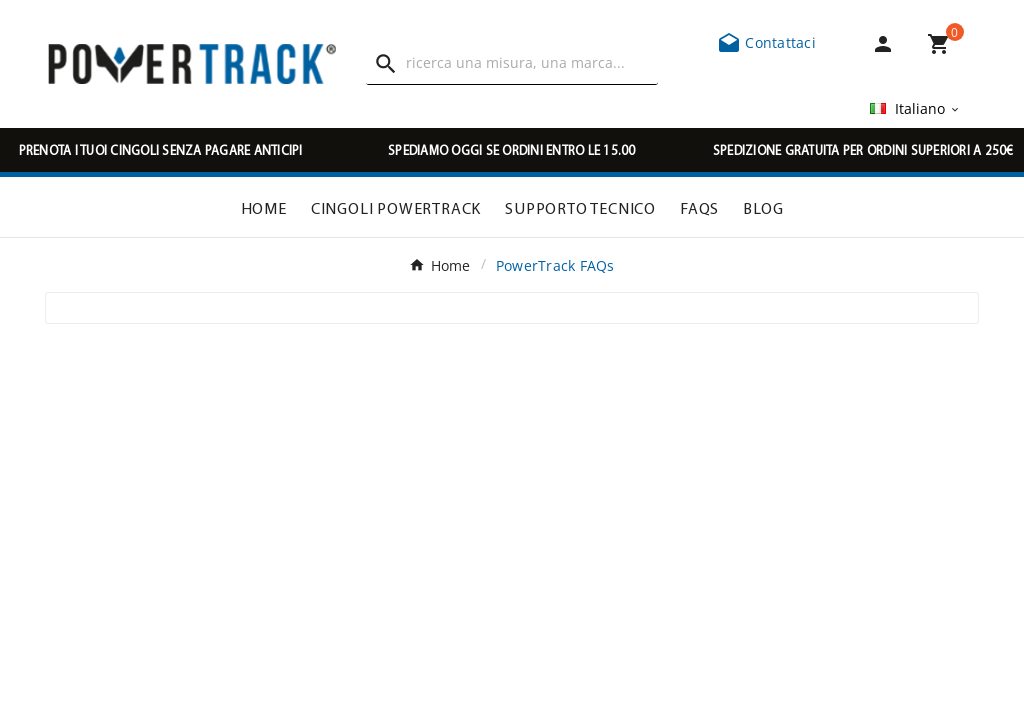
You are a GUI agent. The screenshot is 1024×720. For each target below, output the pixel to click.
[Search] (386, 64)
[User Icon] (887, 44)
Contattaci (766, 42)
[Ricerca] (531, 62)
